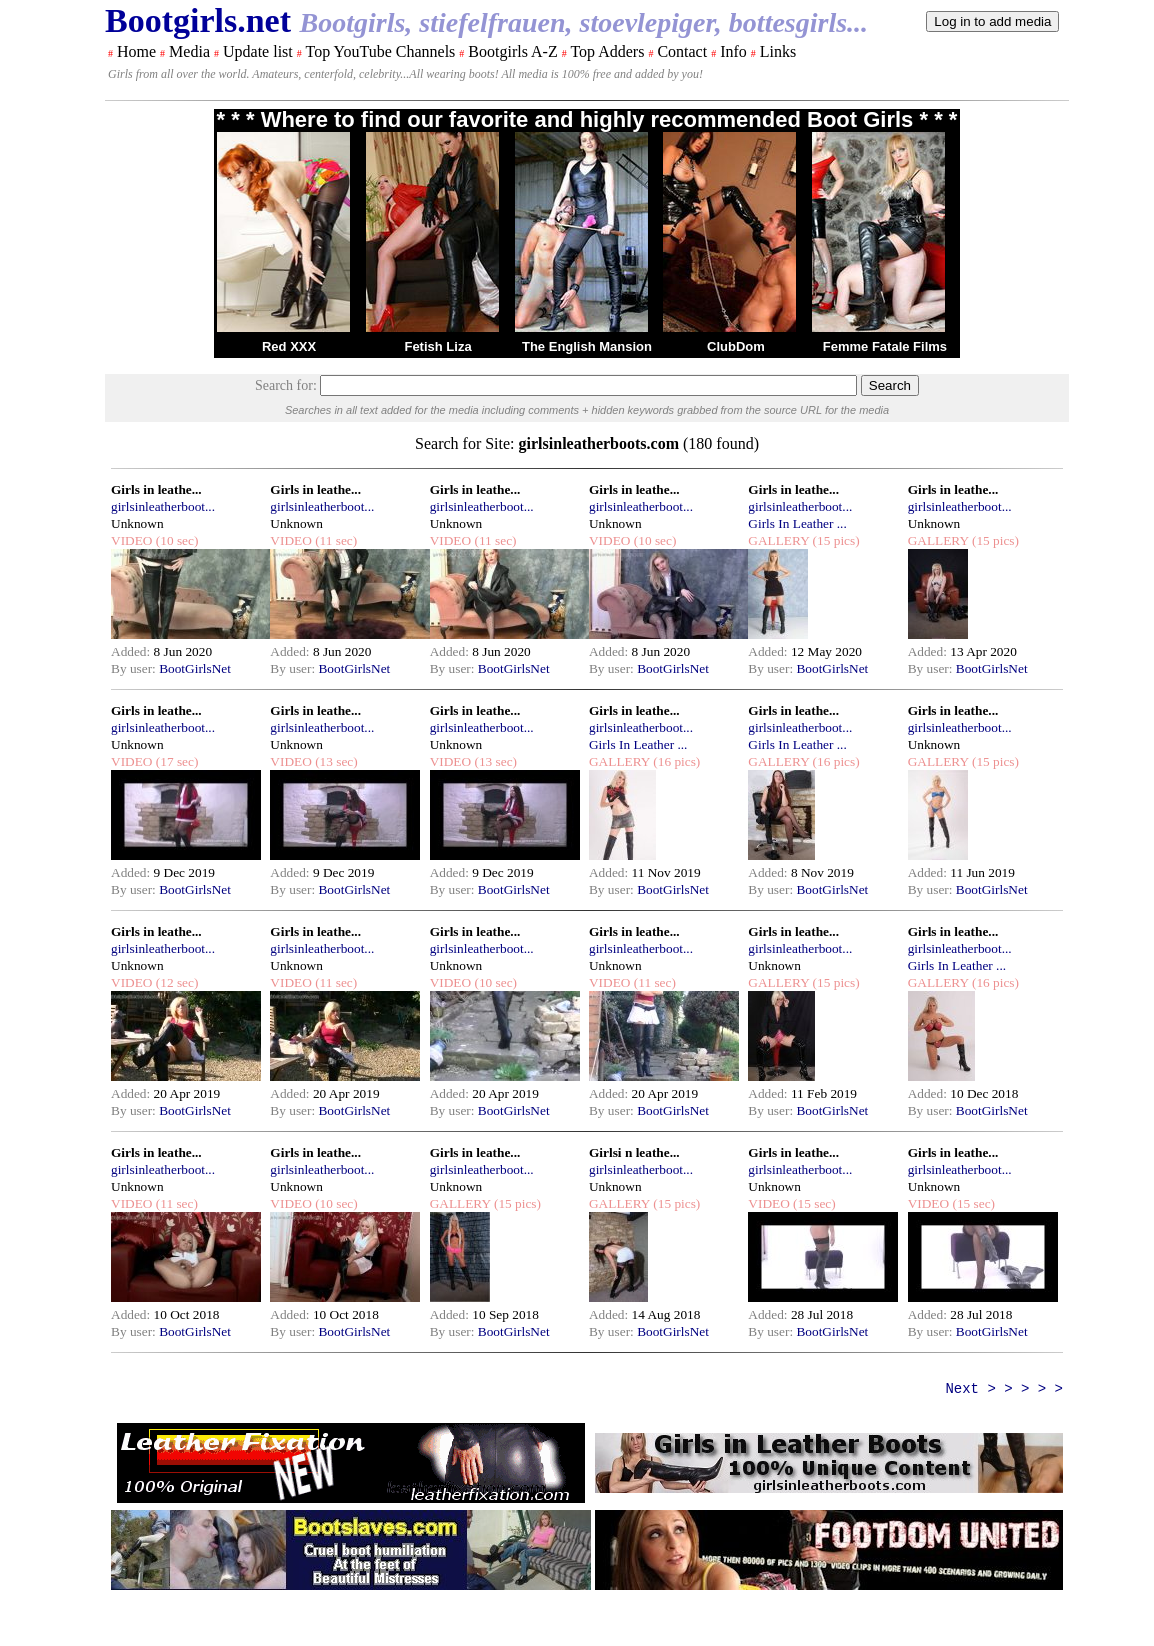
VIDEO (131, 540)
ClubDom (736, 346)
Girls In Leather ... (797, 523)
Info (733, 51)
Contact (682, 51)
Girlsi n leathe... (634, 1152)
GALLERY (778, 540)
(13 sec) (335, 761)
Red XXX (289, 346)
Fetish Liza (437, 346)
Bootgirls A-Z (512, 51)
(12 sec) (175, 982)
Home (136, 51)
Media (189, 51)
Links (778, 51)
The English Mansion (587, 346)
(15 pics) (834, 540)
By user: (135, 668)
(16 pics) (675, 761)
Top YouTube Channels (380, 51)
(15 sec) (813, 1203)
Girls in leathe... (156, 489)
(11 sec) (334, 540)
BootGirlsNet (195, 668)
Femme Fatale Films (885, 346)
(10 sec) (175, 540)
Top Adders (607, 51)
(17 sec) (175, 761)
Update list (258, 51)
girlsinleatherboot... (163, 506)
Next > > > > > (1004, 1389)
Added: (132, 651)
